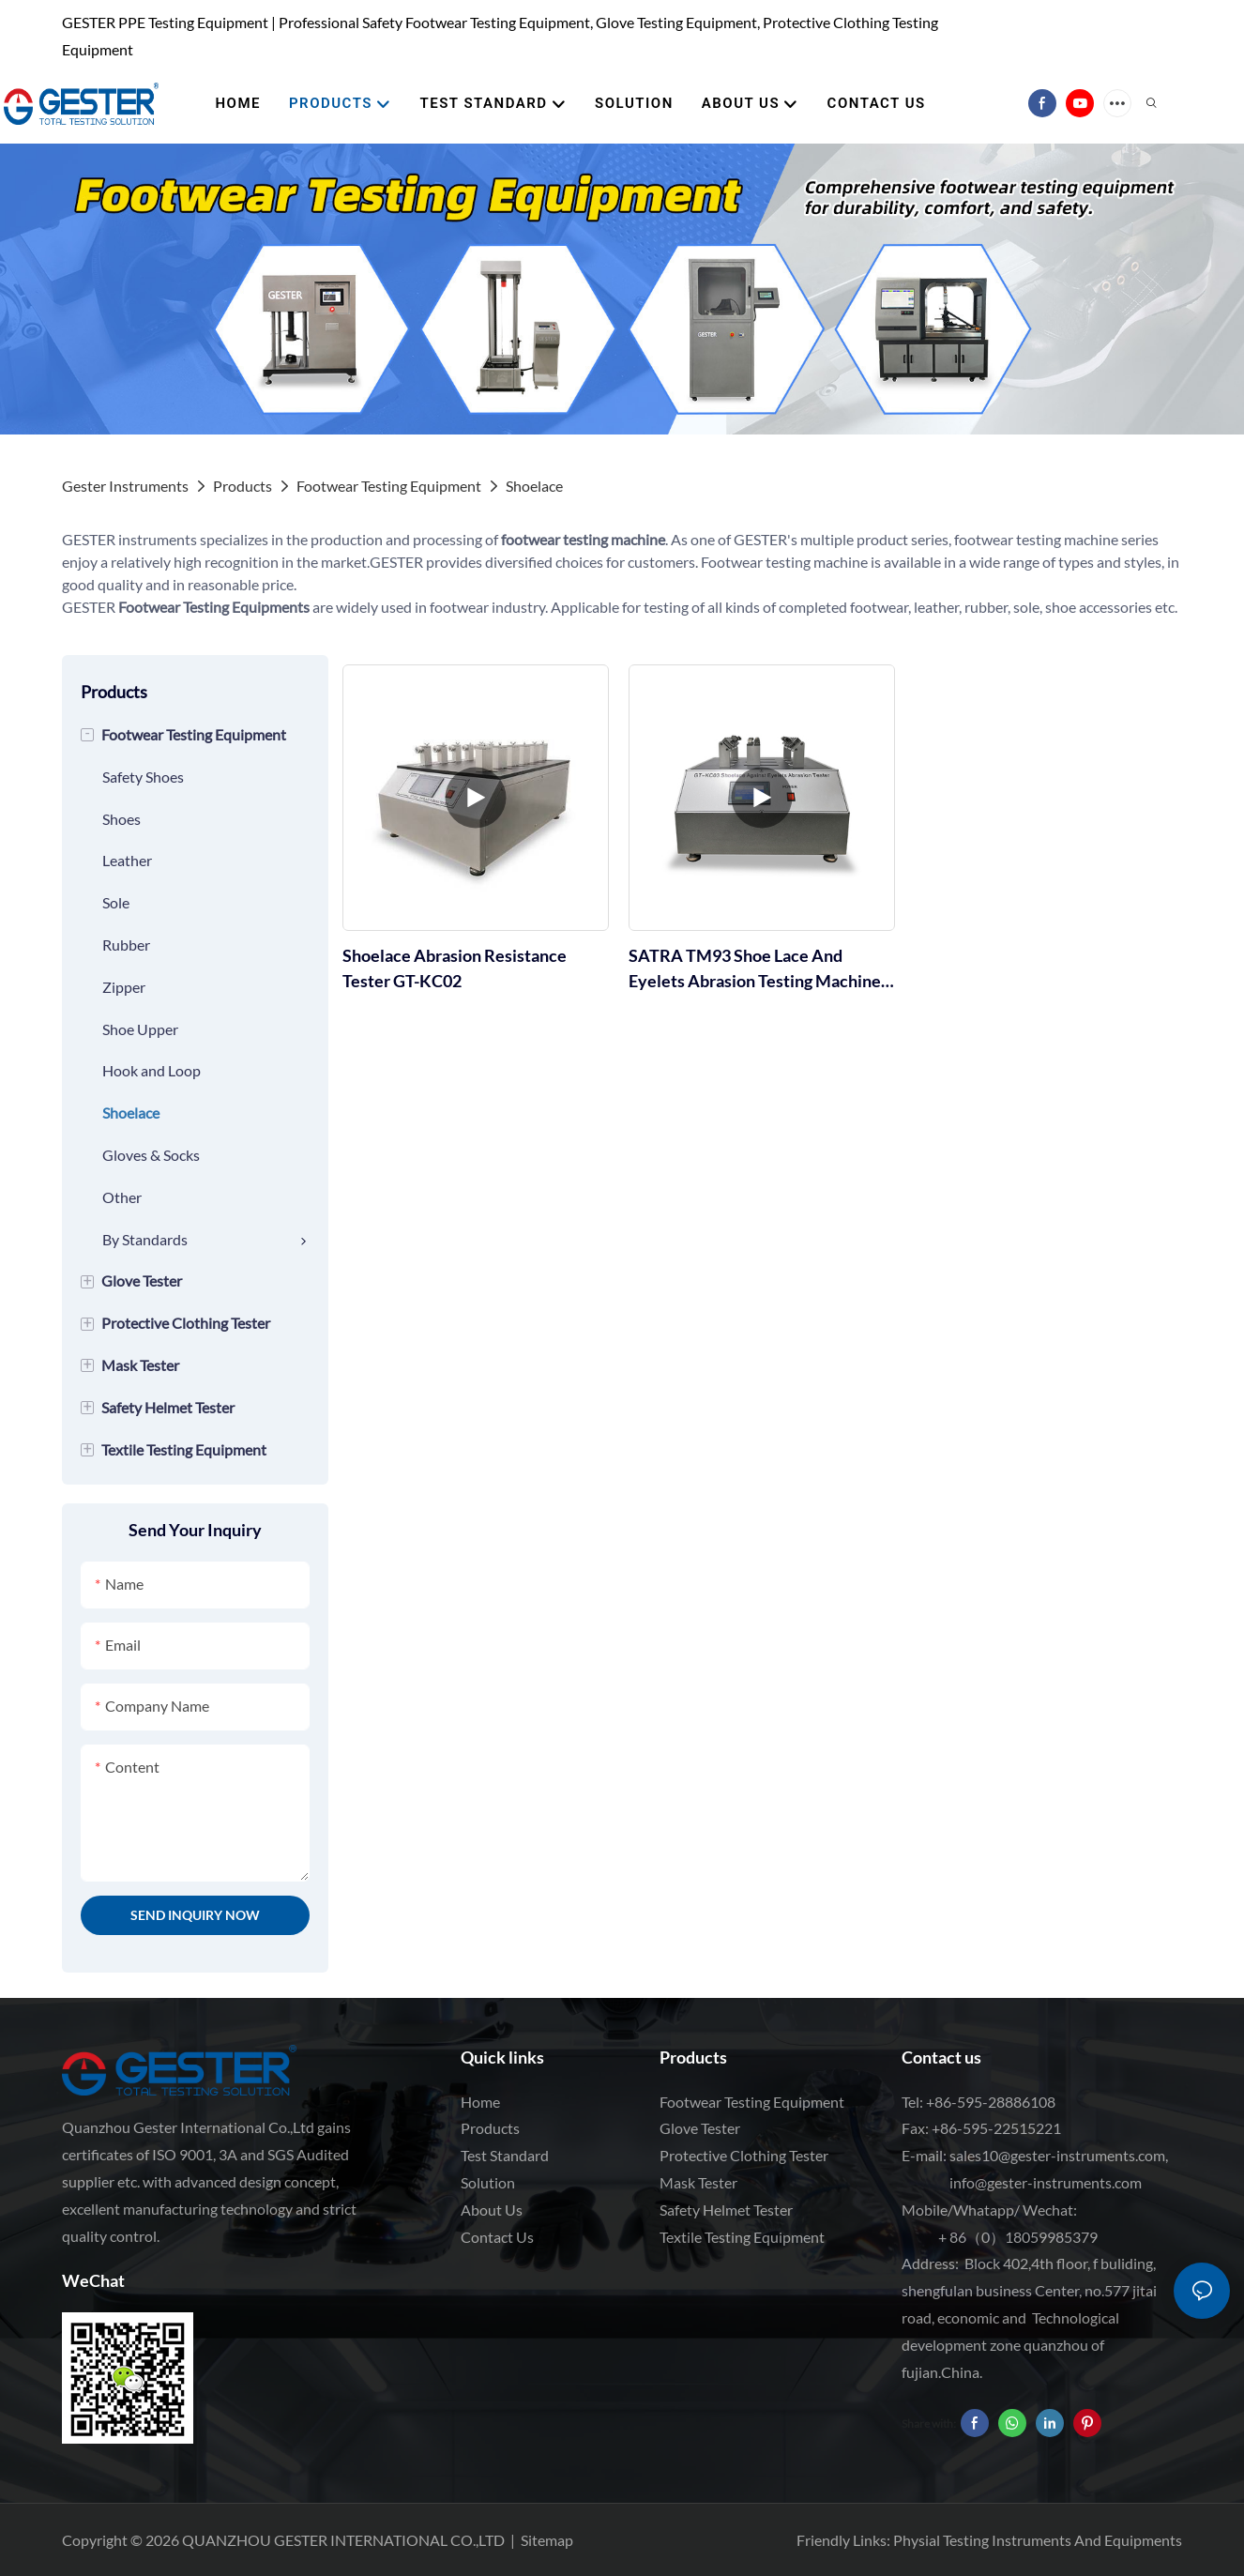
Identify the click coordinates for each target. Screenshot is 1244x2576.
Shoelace (534, 486)
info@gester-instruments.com (1043, 2182)
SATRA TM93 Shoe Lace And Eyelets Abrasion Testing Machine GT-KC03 (755, 969)
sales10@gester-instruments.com (1057, 2155)
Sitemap (547, 2540)
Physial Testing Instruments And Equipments (1037, 2540)
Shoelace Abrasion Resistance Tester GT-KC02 (454, 968)
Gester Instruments (125, 486)
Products (242, 486)
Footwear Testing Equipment (388, 486)
